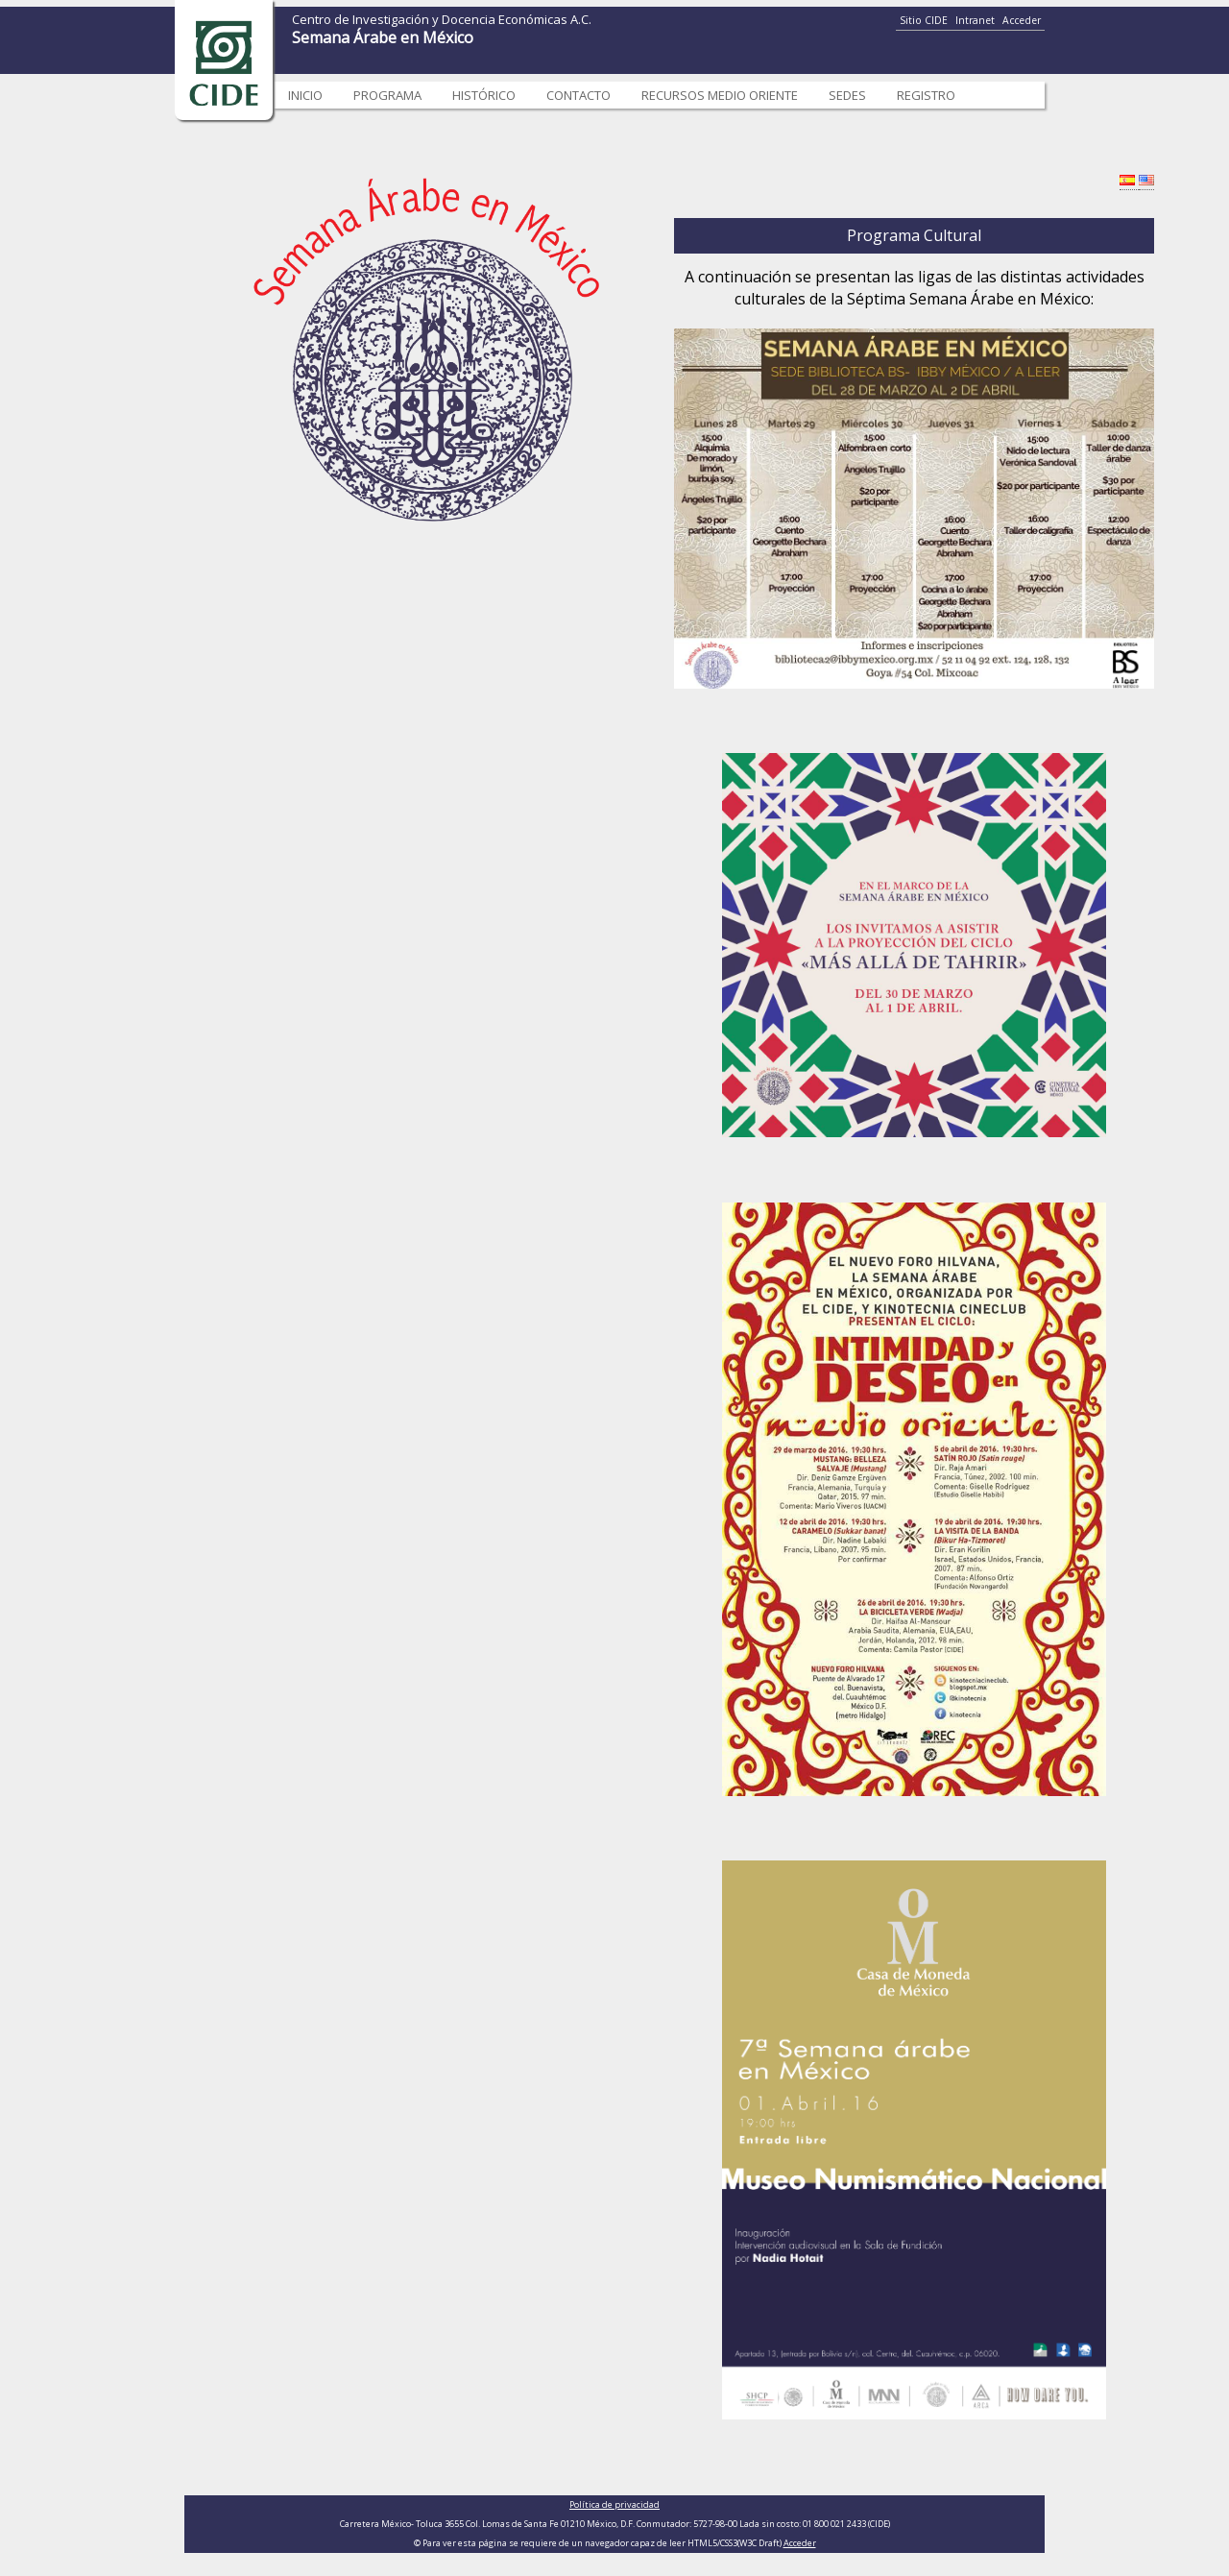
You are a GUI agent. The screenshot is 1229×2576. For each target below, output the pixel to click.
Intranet (975, 20)
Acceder (1021, 20)
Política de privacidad (614, 2504)
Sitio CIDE (924, 20)
